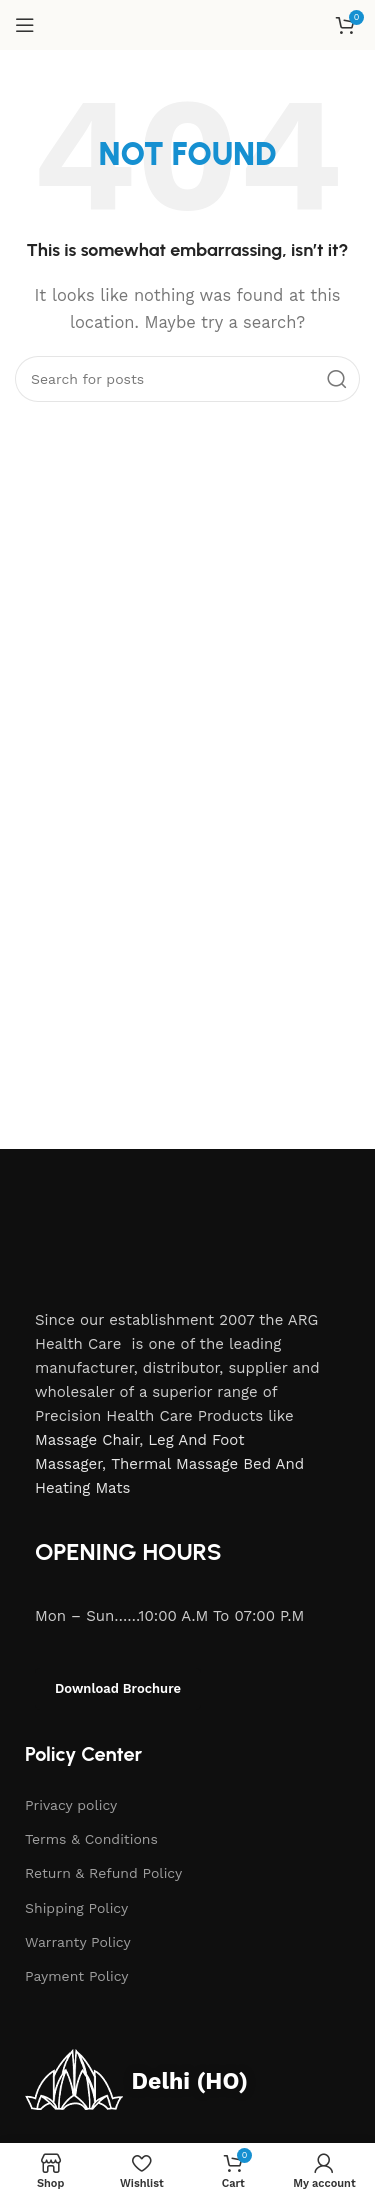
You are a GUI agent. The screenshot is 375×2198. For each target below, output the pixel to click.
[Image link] (138, 1227)
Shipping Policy (76, 1908)
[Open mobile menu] (25, 25)
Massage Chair (87, 1440)
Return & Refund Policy (103, 1873)
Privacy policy (71, 1805)
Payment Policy (77, 1976)
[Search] (187, 379)
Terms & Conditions (91, 1839)
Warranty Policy (78, 1942)
